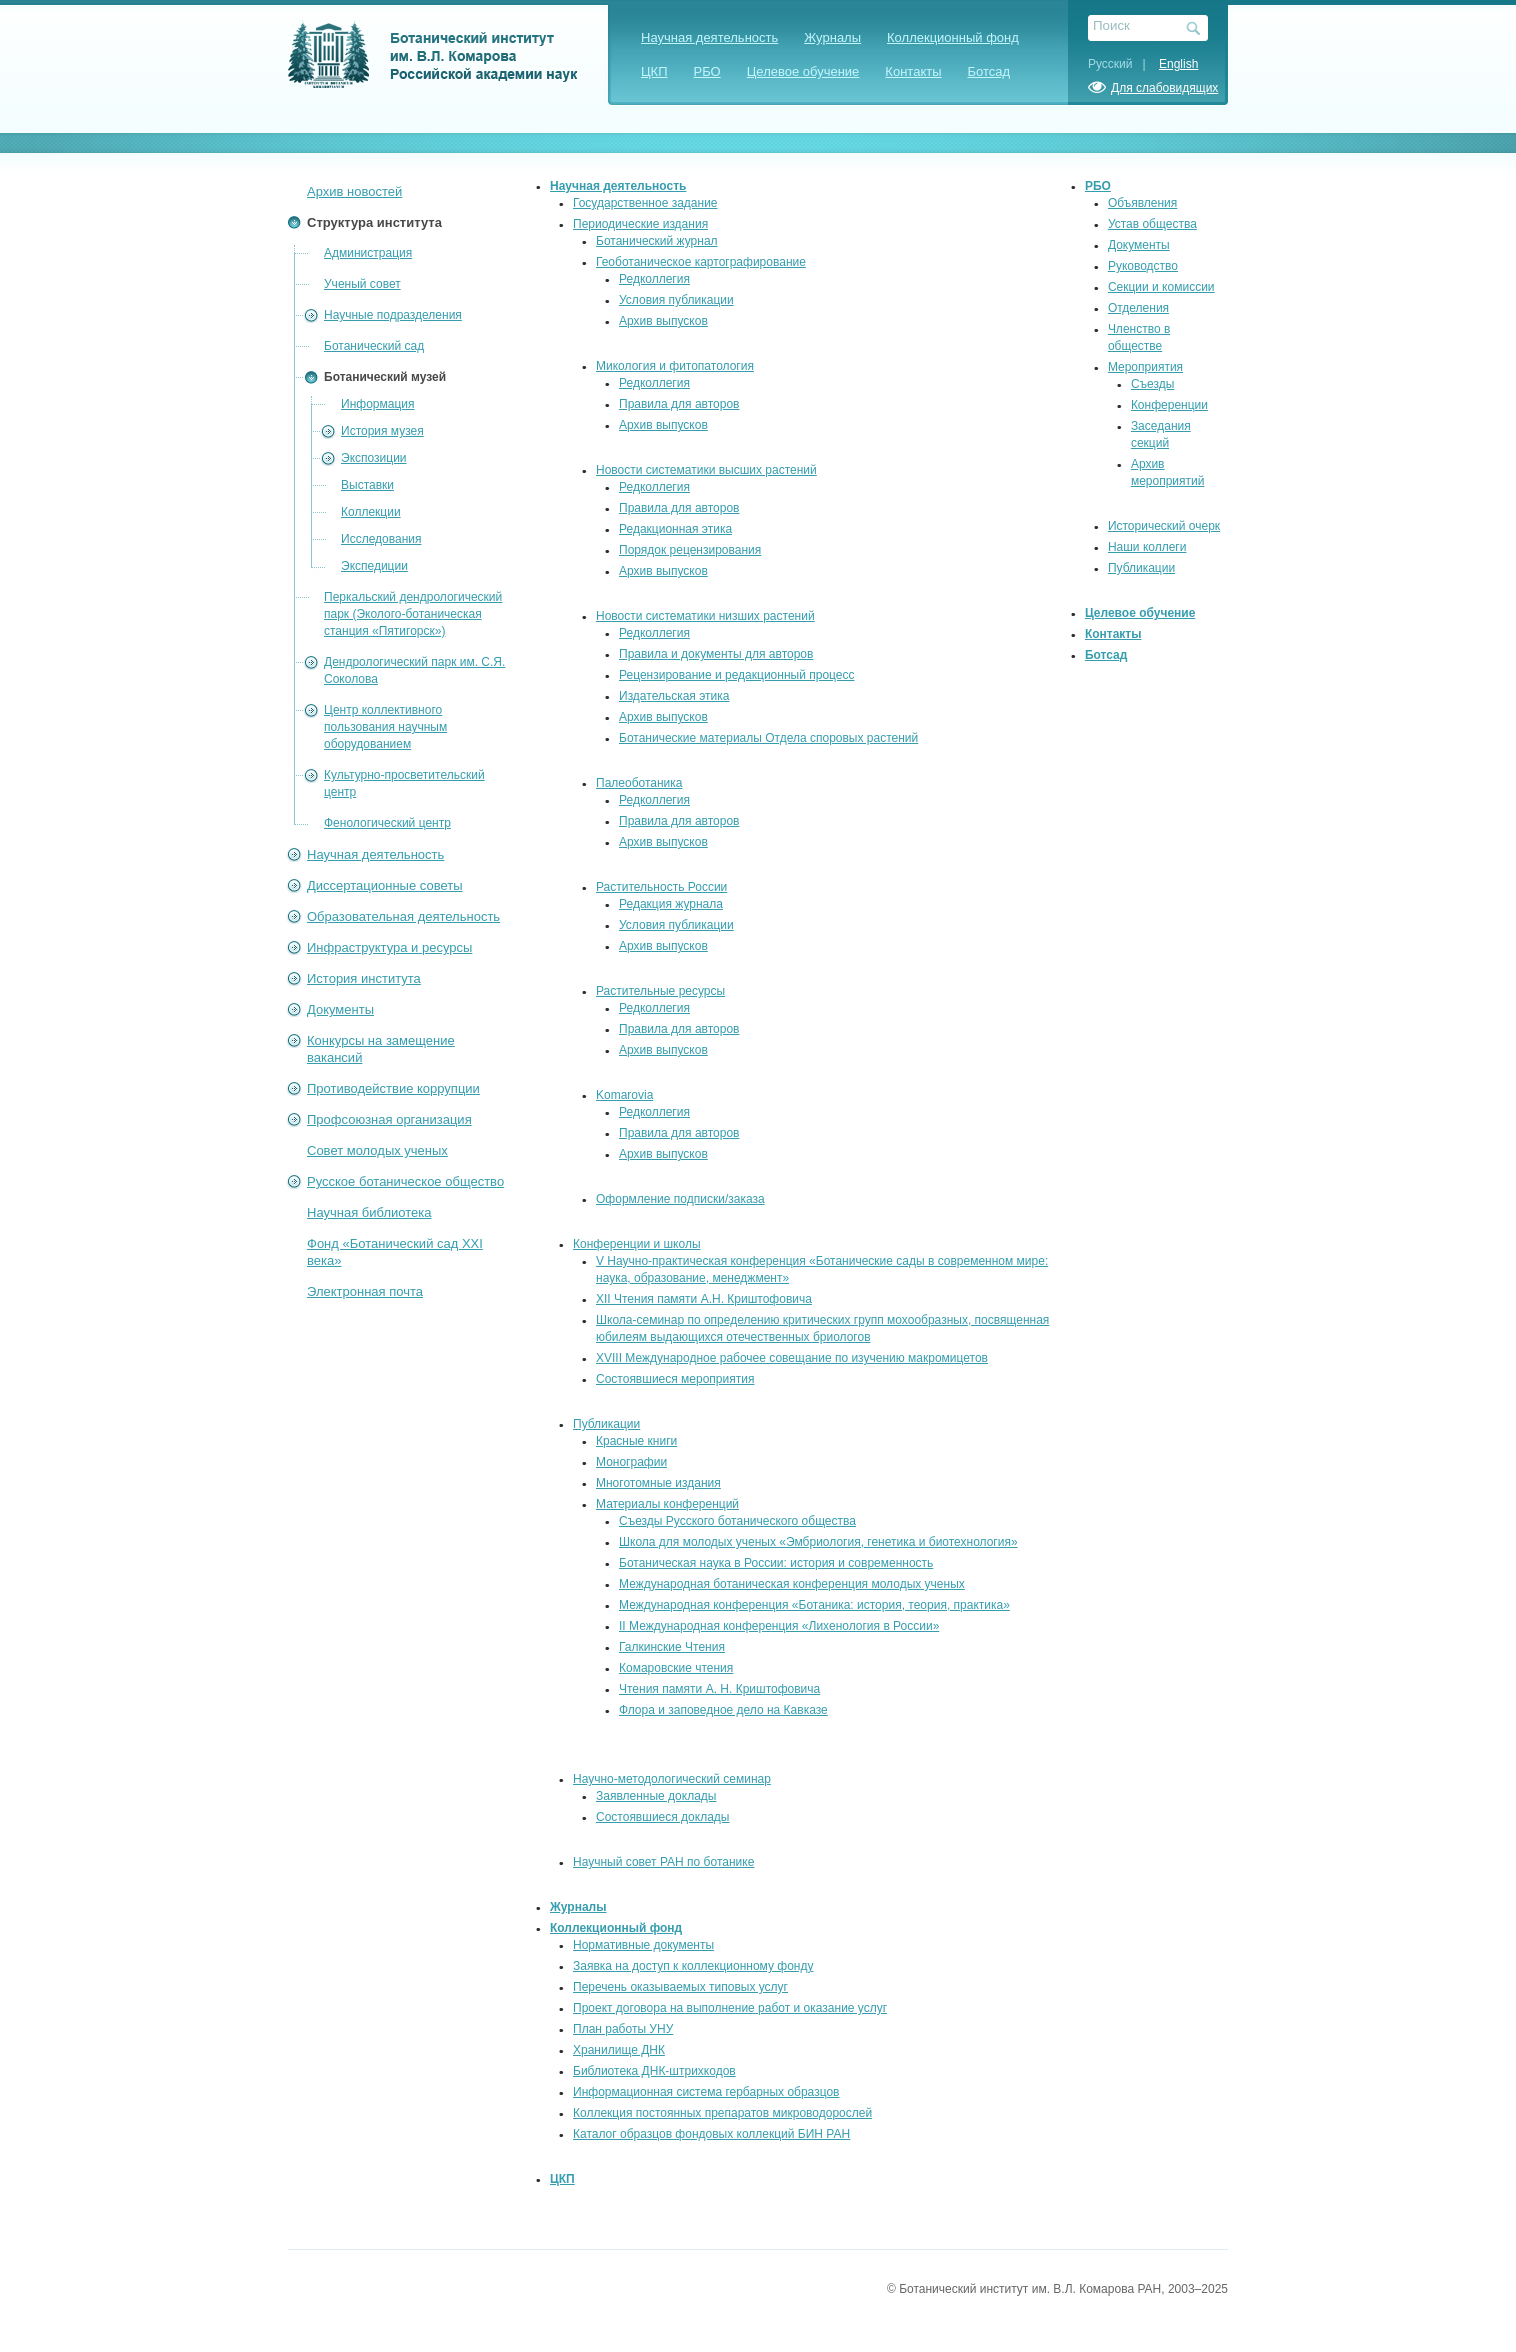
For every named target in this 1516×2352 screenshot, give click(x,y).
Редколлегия (654, 279)
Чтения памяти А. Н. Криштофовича (719, 1689)
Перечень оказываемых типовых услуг (680, 1987)
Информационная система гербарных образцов (706, 2092)
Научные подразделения (393, 315)
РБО (707, 71)
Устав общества (1152, 224)
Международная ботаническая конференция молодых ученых (792, 1584)
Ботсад (989, 71)
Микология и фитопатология (675, 366)
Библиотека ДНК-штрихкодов (654, 2071)
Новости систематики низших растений (705, 616)
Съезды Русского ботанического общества (737, 1521)
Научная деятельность (709, 37)
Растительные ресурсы (660, 991)
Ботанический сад (374, 346)
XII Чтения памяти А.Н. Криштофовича (704, 1299)
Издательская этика (674, 696)
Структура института (374, 222)
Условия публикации (676, 300)
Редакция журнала (671, 904)
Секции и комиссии (1161, 287)
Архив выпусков (663, 321)
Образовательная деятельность (403, 916)
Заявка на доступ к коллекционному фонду (693, 1966)
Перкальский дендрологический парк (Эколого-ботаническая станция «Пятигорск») (413, 614)
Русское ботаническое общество (405, 1181)
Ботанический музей (385, 377)
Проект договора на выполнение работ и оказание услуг (730, 2008)
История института (364, 978)
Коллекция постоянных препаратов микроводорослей (722, 2113)
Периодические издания (640, 224)
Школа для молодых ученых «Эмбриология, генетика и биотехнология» (818, 1542)
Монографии (631, 1462)
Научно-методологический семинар (672, 1779)
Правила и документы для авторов (716, 654)
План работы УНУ (623, 2029)
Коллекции (371, 512)
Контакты (913, 71)
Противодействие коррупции (393, 1088)
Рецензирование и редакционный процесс (736, 675)
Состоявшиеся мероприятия (675, 1379)
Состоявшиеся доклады (662, 1817)
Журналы (832, 37)
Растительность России (661, 887)
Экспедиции (374, 566)
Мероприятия (1145, 367)
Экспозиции (374, 458)
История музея (382, 431)
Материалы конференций (667, 1504)
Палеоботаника (639, 783)
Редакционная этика (675, 529)
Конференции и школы (637, 1244)
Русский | (1122, 64)
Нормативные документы (643, 1945)
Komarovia (624, 1095)
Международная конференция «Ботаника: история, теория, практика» (814, 1605)
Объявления (1142, 203)
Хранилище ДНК (619, 2050)
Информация (377, 404)
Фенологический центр (387, 823)
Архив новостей (354, 191)
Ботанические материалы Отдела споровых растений (768, 738)
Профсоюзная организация (389, 1119)
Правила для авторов (679, 404)
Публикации (606, 1424)
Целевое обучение (803, 71)
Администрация (368, 253)
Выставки (367, 485)
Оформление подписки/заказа (680, 1199)
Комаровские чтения (676, 1668)
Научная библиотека (369, 1212)
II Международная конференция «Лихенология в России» (779, 1626)
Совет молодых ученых (377, 1150)
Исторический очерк (1164, 526)
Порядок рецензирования (690, 550)
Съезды (1152, 384)
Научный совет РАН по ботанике (663, 1862)
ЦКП (654, 71)
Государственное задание (645, 203)
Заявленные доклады (656, 1796)
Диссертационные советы (385, 885)
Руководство (1143, 266)
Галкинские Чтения (672, 1647)
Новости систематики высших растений (706, 470)
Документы (340, 1009)
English (1178, 64)
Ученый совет (362, 284)
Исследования (381, 539)
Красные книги (636, 1441)
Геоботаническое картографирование (701, 262)
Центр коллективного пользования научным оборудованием (385, 727)
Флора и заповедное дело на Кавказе (723, 1710)
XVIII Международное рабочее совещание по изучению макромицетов (792, 1358)
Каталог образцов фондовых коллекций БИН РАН (711, 2134)
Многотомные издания (658, 1483)
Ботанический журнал (657, 241)
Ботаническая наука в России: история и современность (776, 1563)
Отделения (1138, 308)
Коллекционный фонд (953, 37)
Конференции (1169, 405)
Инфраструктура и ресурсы (389, 947)
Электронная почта (365, 1291)
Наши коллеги (1147, 547)
